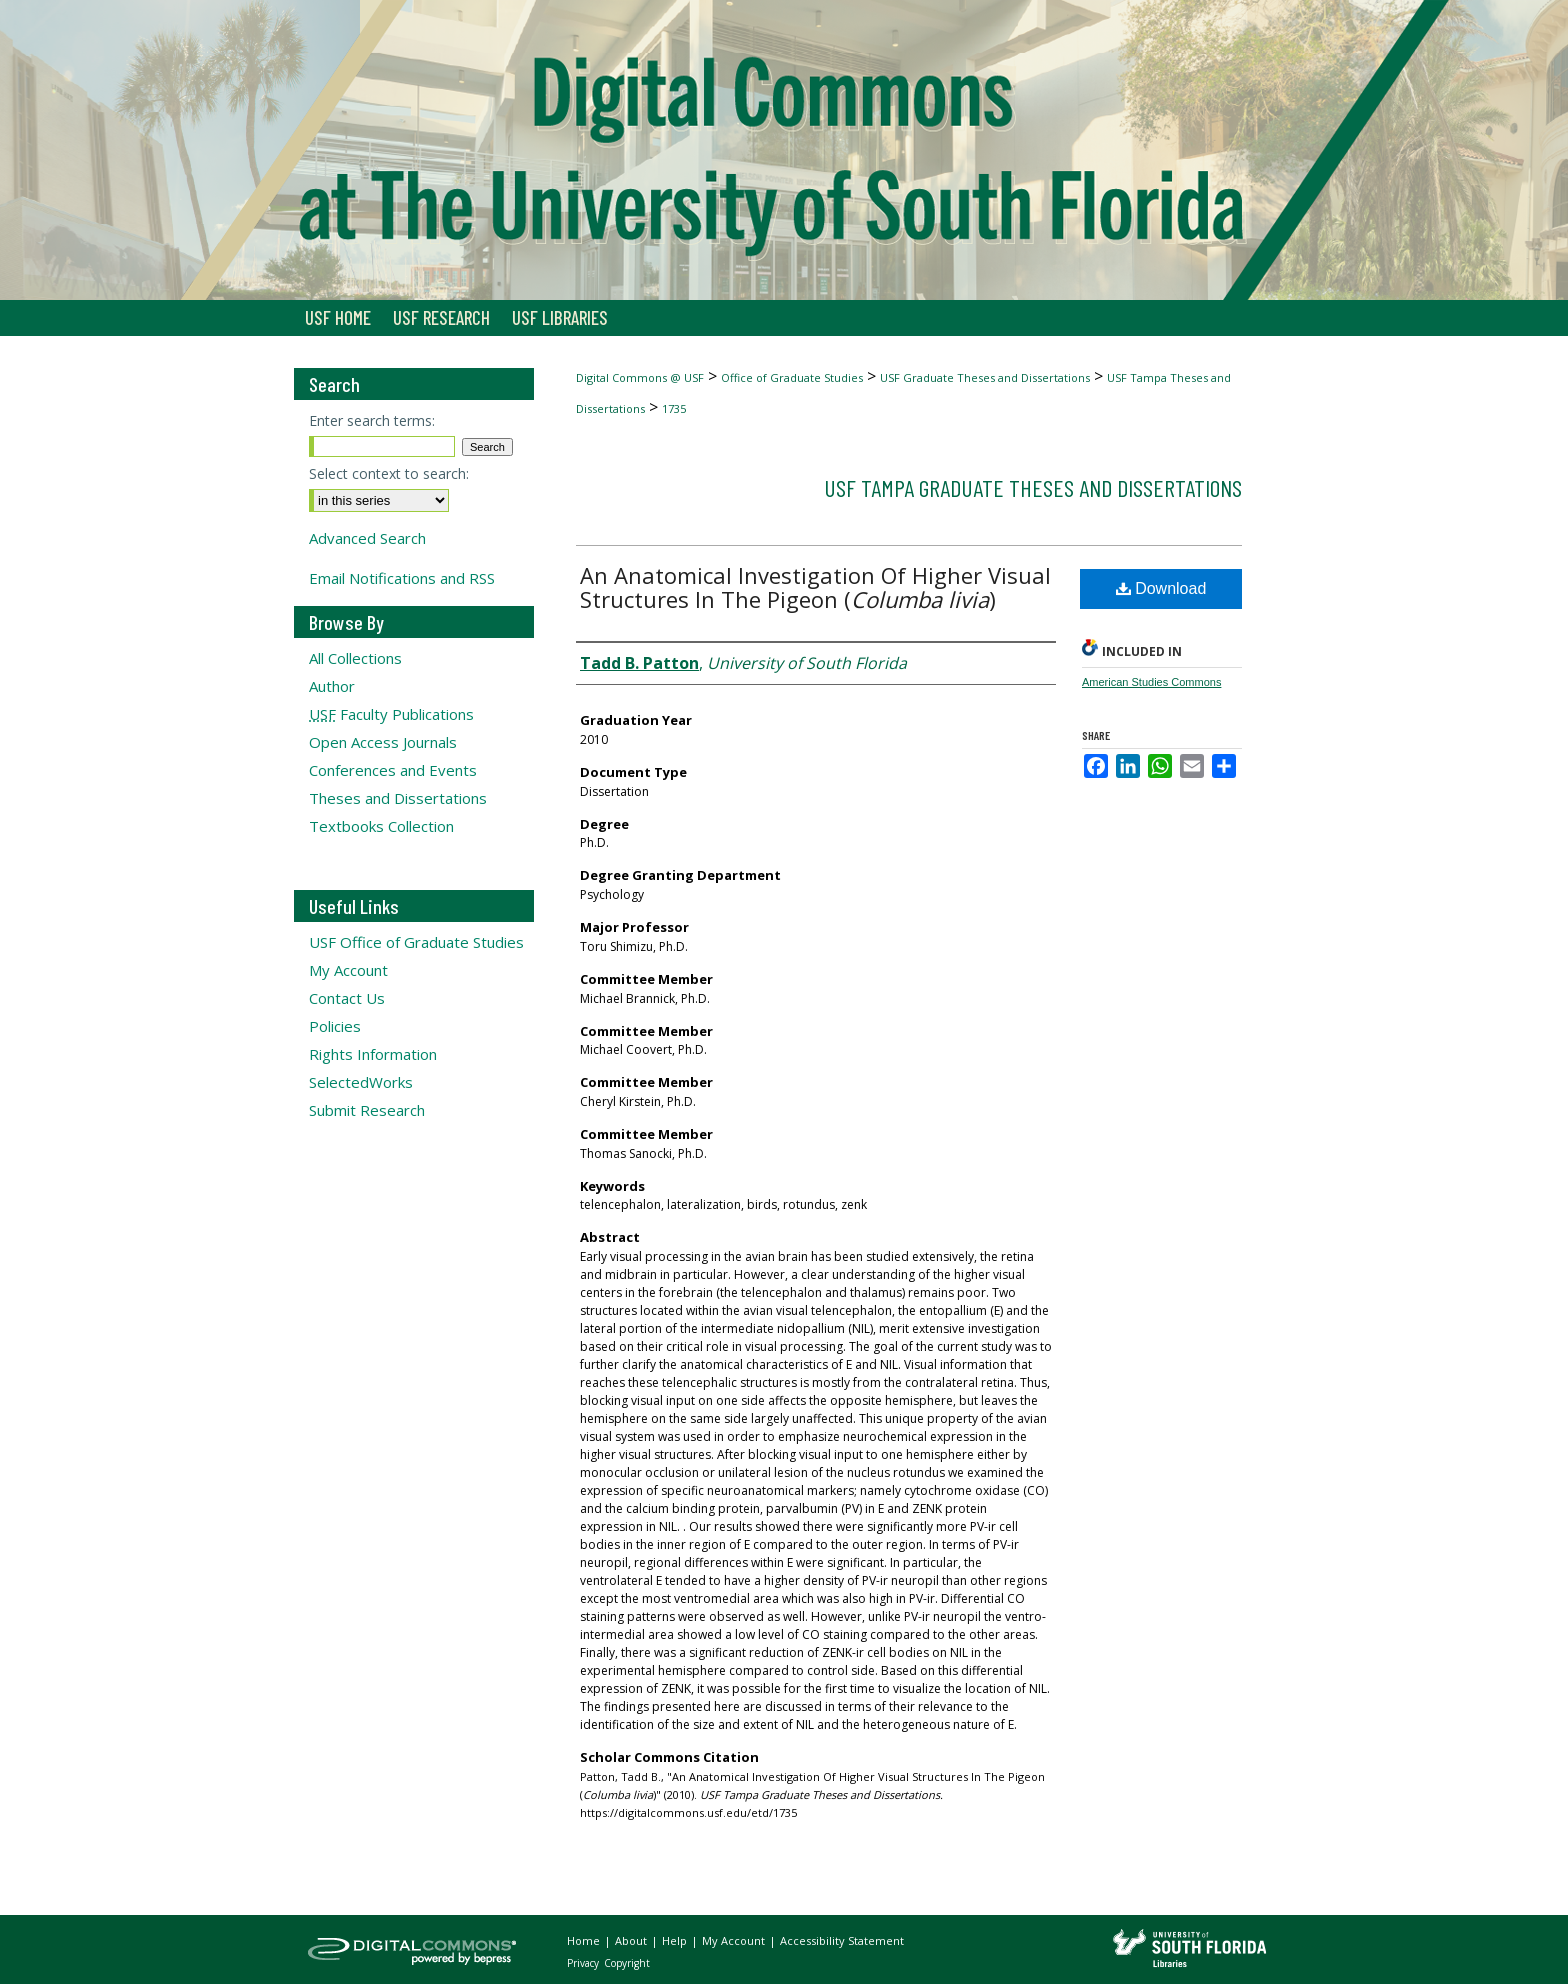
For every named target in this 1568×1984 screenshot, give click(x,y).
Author (332, 686)
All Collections (355, 658)
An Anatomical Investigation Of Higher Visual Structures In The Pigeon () (815, 587)
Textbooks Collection (381, 826)
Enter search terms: (372, 420)
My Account (348, 970)
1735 (674, 408)
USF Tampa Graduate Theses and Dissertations (1033, 487)
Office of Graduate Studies (792, 377)
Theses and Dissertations (398, 798)
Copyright (627, 1963)
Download (1161, 588)
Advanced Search (367, 538)
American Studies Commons (1151, 682)
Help (676, 1940)
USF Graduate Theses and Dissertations (985, 377)
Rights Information (373, 1054)
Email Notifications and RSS (402, 578)
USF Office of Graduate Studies (416, 942)
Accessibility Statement (842, 1940)
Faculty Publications (391, 714)
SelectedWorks (361, 1082)
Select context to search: (389, 473)
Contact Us (347, 998)
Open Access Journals (383, 742)
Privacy (584, 1963)
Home (585, 1940)
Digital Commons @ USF (640, 377)
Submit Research (367, 1110)
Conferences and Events (393, 770)
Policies (335, 1026)
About (632, 1940)
